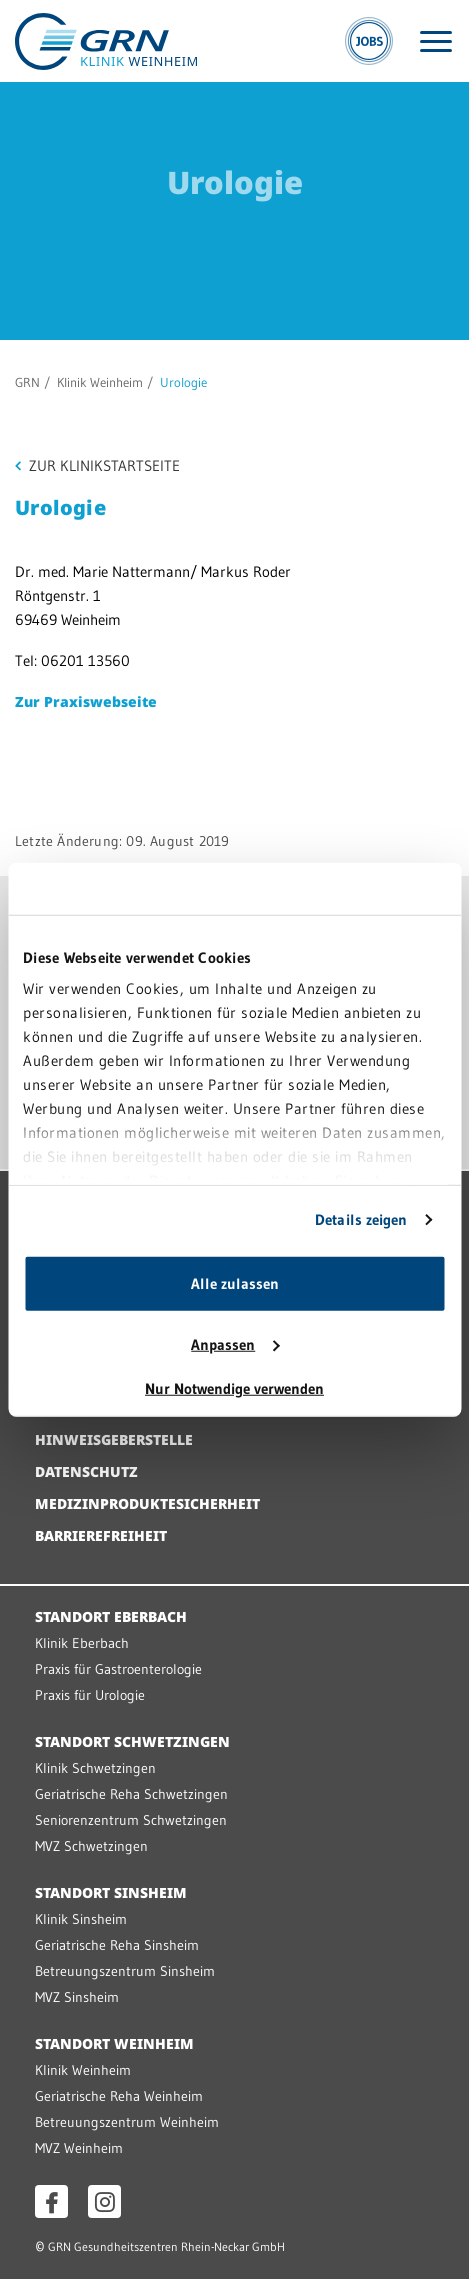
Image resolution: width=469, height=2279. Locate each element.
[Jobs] (369, 41)
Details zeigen (361, 1219)
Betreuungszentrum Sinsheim (125, 1971)
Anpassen (235, 1344)
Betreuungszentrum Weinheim (127, 2122)
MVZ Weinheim (79, 2148)
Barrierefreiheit (101, 1535)
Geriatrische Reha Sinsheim (117, 1945)
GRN (27, 382)
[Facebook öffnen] (51, 2201)
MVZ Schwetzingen (91, 1846)
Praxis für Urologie (90, 1695)
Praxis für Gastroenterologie (118, 1669)
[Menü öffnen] (436, 41)
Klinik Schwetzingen (95, 1768)
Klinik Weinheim (100, 382)
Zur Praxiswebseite (86, 701)
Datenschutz (86, 1471)
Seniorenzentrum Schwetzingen (131, 1820)
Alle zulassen (235, 1283)
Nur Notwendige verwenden (234, 1388)
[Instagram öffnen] (104, 2201)
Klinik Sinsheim (81, 1919)
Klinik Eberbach (82, 1643)
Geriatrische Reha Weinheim (119, 2096)
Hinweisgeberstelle (114, 1439)
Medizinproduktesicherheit (147, 1503)
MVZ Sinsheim (77, 1997)
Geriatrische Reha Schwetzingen (131, 1794)
